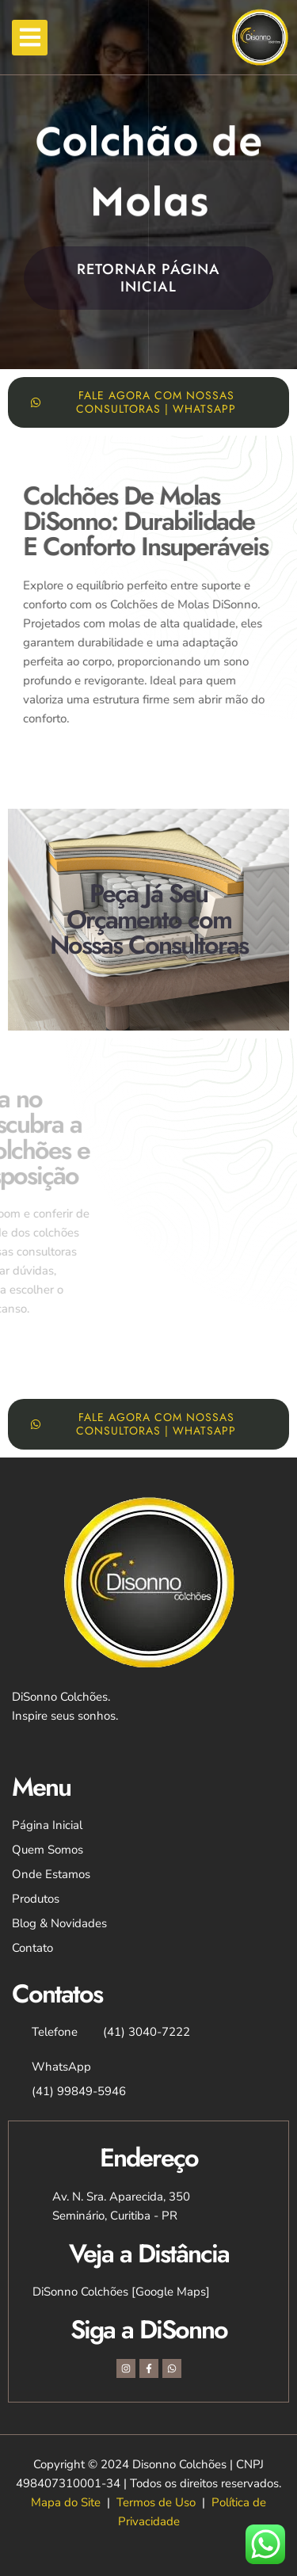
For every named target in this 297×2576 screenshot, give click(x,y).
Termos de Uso (156, 2502)
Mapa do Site (66, 2502)
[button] (30, 37)
